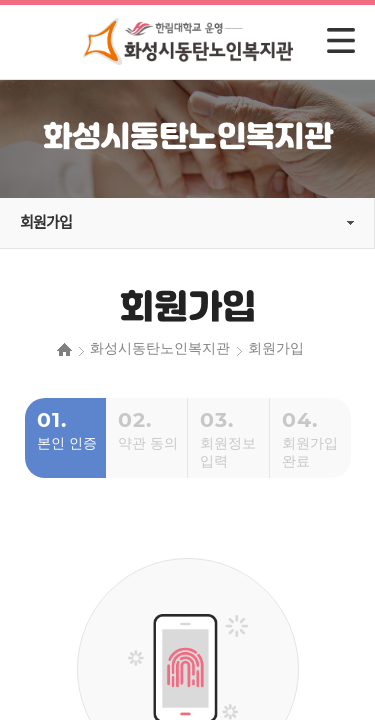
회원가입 (46, 222)
